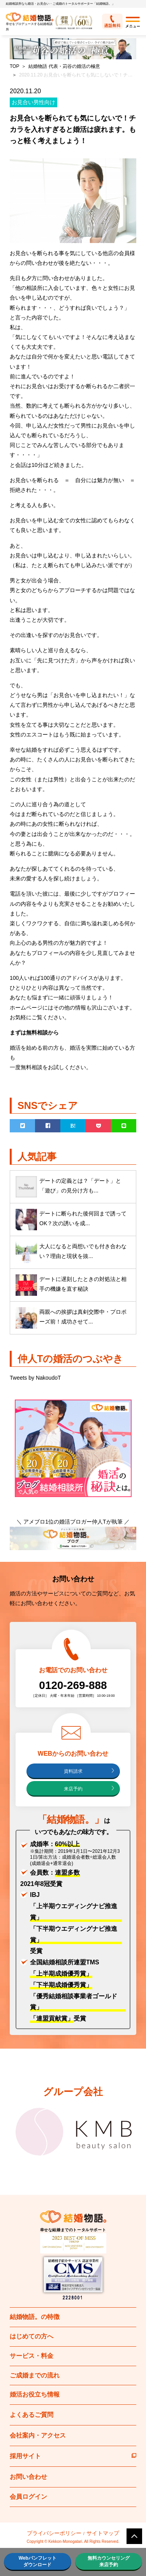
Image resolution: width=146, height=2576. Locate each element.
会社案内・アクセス (38, 2435)
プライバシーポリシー (54, 2533)
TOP (14, 66)
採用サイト (73, 2456)
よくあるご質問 (31, 2414)
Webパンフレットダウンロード (37, 2561)
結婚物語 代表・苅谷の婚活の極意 (64, 66)
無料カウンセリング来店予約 (109, 2561)
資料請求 (73, 1771)
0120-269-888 (73, 1685)
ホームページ (26, 1007)
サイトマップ (102, 2533)
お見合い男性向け (33, 102)
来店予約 (73, 1789)
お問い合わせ (28, 2476)
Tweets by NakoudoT (35, 1378)
